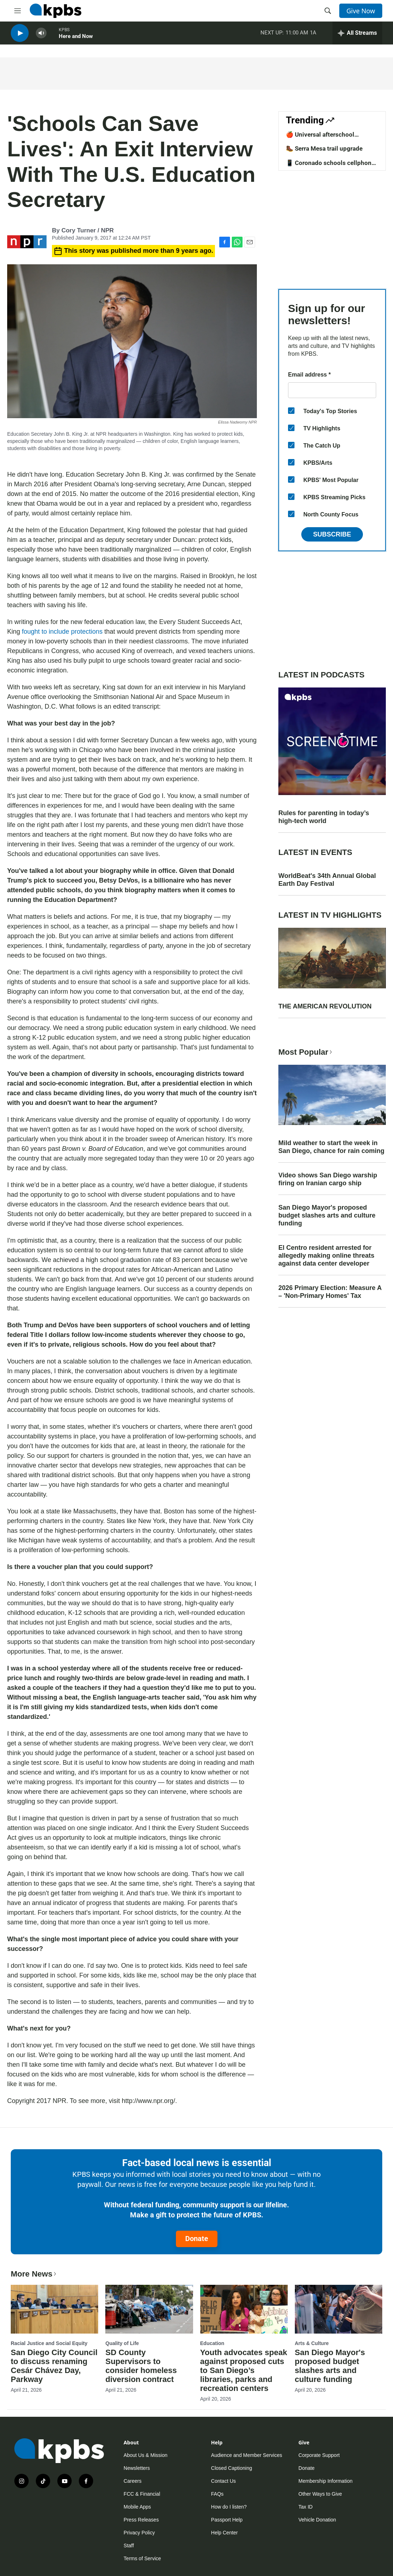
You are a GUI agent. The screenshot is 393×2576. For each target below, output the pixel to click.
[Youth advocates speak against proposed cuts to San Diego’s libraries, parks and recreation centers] (244, 2309)
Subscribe (332, 534)
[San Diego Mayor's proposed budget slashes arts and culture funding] (338, 2309)
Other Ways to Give (320, 2494)
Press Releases (141, 2520)
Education (212, 2343)
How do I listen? (229, 2507)
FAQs (217, 2494)
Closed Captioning (231, 2468)
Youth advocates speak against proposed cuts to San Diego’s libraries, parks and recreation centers (243, 2370)
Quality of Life (122, 2343)
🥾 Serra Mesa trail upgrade (324, 148)
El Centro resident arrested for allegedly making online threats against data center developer (326, 1255)
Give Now (360, 10)
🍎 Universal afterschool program (320, 138)
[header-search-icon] (328, 11)
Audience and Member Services (246, 2455)
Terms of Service (142, 2558)
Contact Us (223, 2481)
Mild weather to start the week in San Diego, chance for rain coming (331, 1146)
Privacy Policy (139, 2532)
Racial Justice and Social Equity (49, 2343)
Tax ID (305, 2507)
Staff (129, 2545)
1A (313, 35)
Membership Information (325, 2481)
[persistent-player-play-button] (19, 36)
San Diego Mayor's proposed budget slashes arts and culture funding (326, 1215)
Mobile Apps (137, 2507)
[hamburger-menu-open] (17, 11)
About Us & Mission (145, 2455)
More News (34, 2273)
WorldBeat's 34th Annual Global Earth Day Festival (327, 879)
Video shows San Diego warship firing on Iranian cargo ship (327, 1179)
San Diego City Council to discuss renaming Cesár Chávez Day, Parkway (54, 2366)
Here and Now (76, 39)
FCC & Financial (142, 2494)
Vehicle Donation (317, 2520)
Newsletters (137, 2468)
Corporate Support (319, 2455)
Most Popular (306, 1052)
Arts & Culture (312, 2343)
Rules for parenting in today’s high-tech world (323, 816)
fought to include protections (62, 631)
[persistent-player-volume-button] (41, 36)
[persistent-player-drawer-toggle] (357, 36)
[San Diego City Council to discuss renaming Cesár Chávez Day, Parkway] (54, 2309)
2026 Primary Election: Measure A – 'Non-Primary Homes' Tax (330, 1291)
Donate (196, 2238)
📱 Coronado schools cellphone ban (330, 166)
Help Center (224, 2532)
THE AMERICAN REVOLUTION (325, 1006)
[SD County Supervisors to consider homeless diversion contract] (149, 2309)
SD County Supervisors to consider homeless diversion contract (141, 2366)
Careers (133, 2481)
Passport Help (227, 2520)
